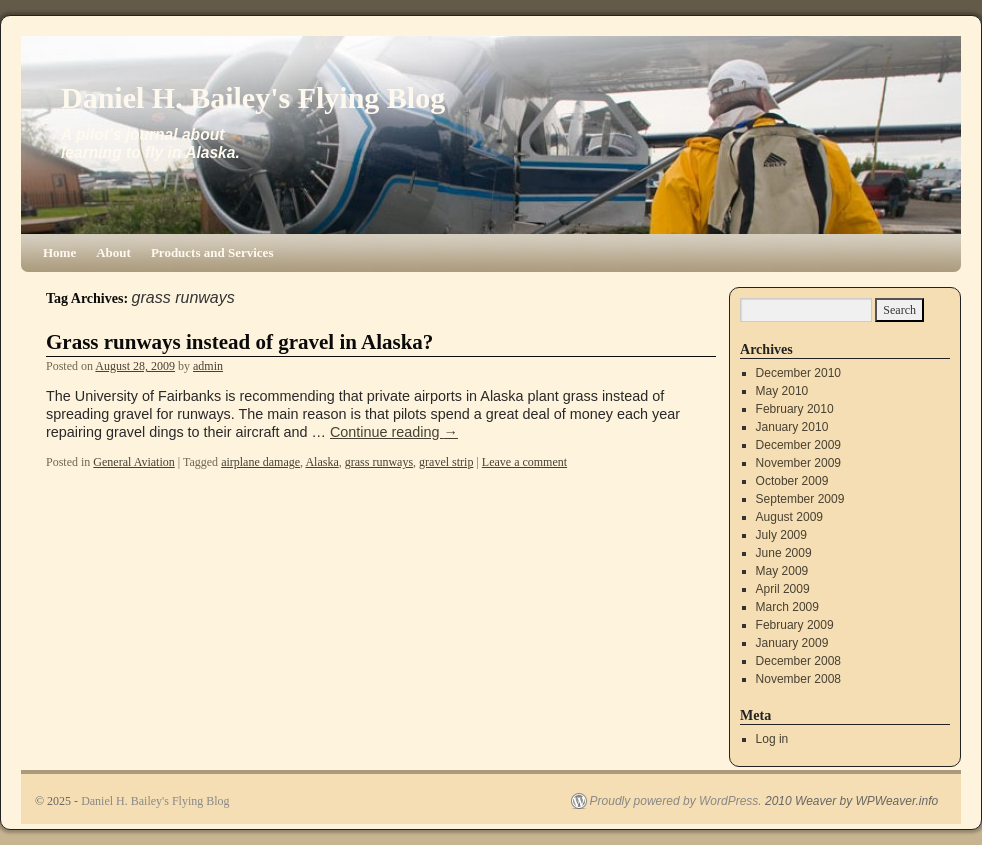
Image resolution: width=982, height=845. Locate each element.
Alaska (321, 462)
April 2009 (783, 589)
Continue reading (394, 432)
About (113, 252)
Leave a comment (524, 462)
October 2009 (792, 481)
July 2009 (781, 535)
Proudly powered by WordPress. (676, 801)
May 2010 (782, 391)
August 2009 (789, 517)
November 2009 (798, 463)
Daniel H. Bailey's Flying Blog (253, 97)
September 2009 (800, 499)
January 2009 (792, 643)
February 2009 (795, 625)
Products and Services (212, 252)
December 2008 (798, 661)
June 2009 (784, 553)
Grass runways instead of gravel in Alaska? (239, 342)
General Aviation (133, 462)
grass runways (379, 462)
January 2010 (792, 427)
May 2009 (782, 571)
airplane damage (260, 462)
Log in (772, 739)
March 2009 (787, 607)
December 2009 (798, 445)
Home (59, 252)
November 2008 (798, 679)
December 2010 (798, 373)
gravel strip (446, 462)
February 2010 (795, 409)
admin (208, 366)
